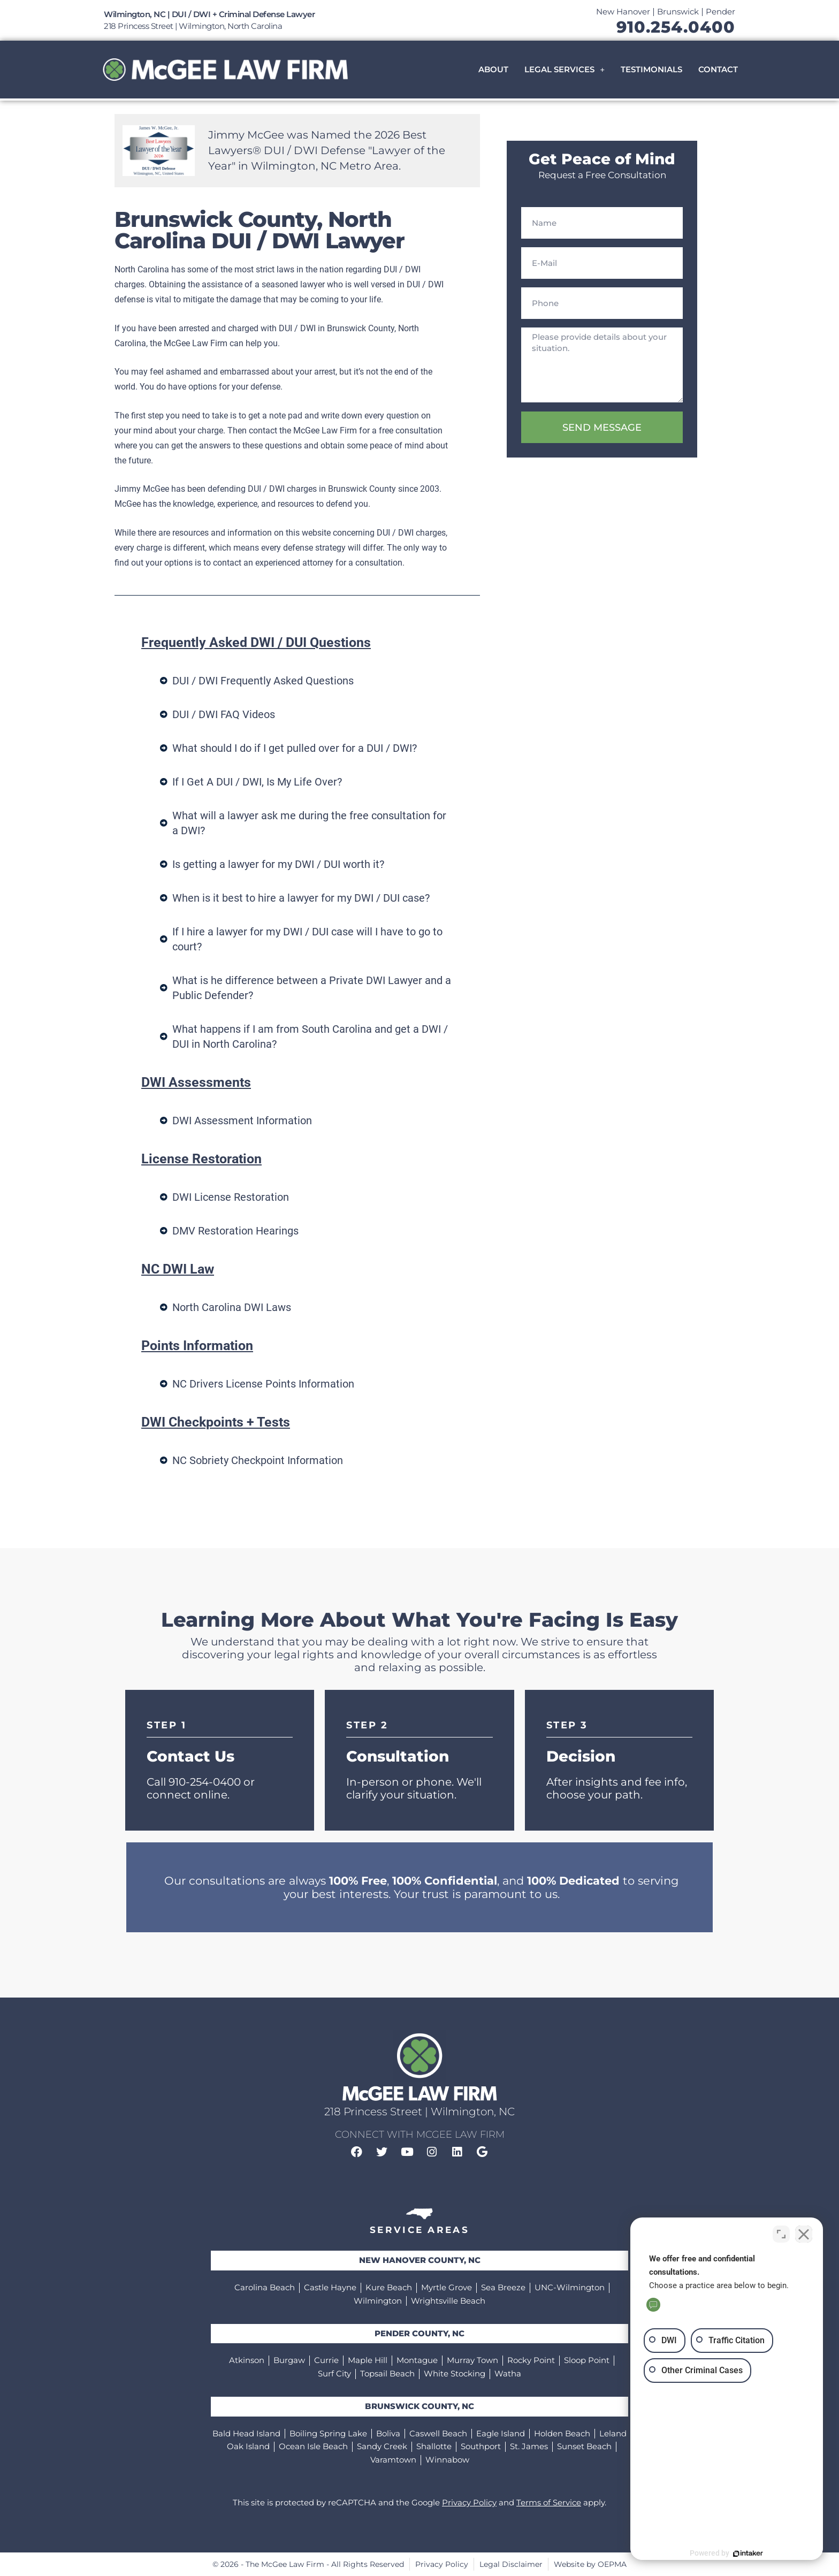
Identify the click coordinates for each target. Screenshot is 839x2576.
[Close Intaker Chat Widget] (803, 2234)
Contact (718, 69)
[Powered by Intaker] (748, 2553)
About (493, 69)
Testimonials (651, 69)
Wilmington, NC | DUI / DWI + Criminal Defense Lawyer (209, 14)
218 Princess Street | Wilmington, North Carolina (193, 26)
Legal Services (564, 69)
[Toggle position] (781, 2234)
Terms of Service (548, 2502)
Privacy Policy (469, 2502)
